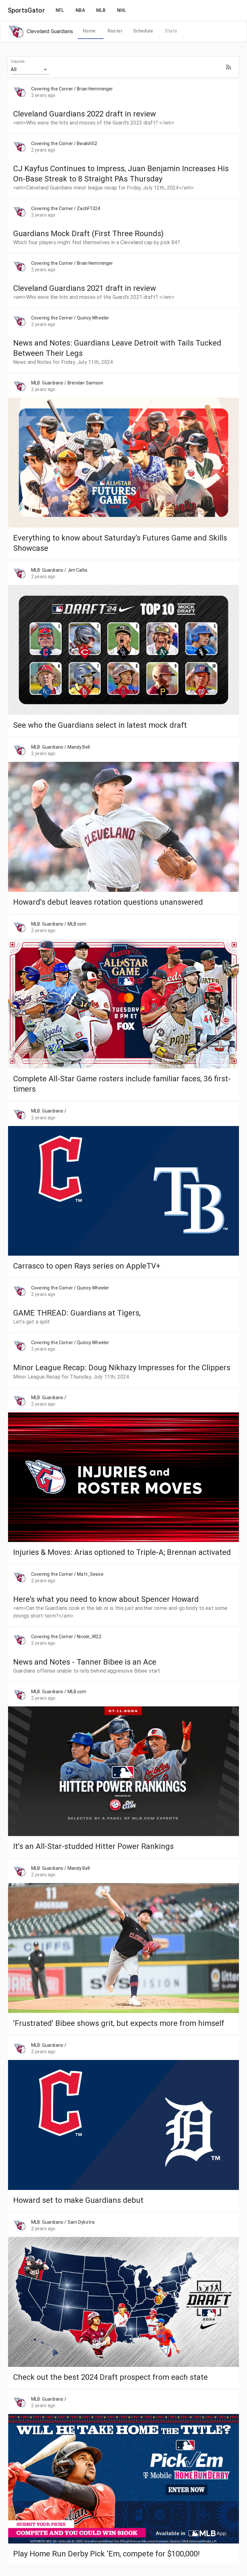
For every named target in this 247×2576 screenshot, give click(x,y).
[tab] (89, 31)
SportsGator (26, 10)
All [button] (13, 69)
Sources (18, 61)
